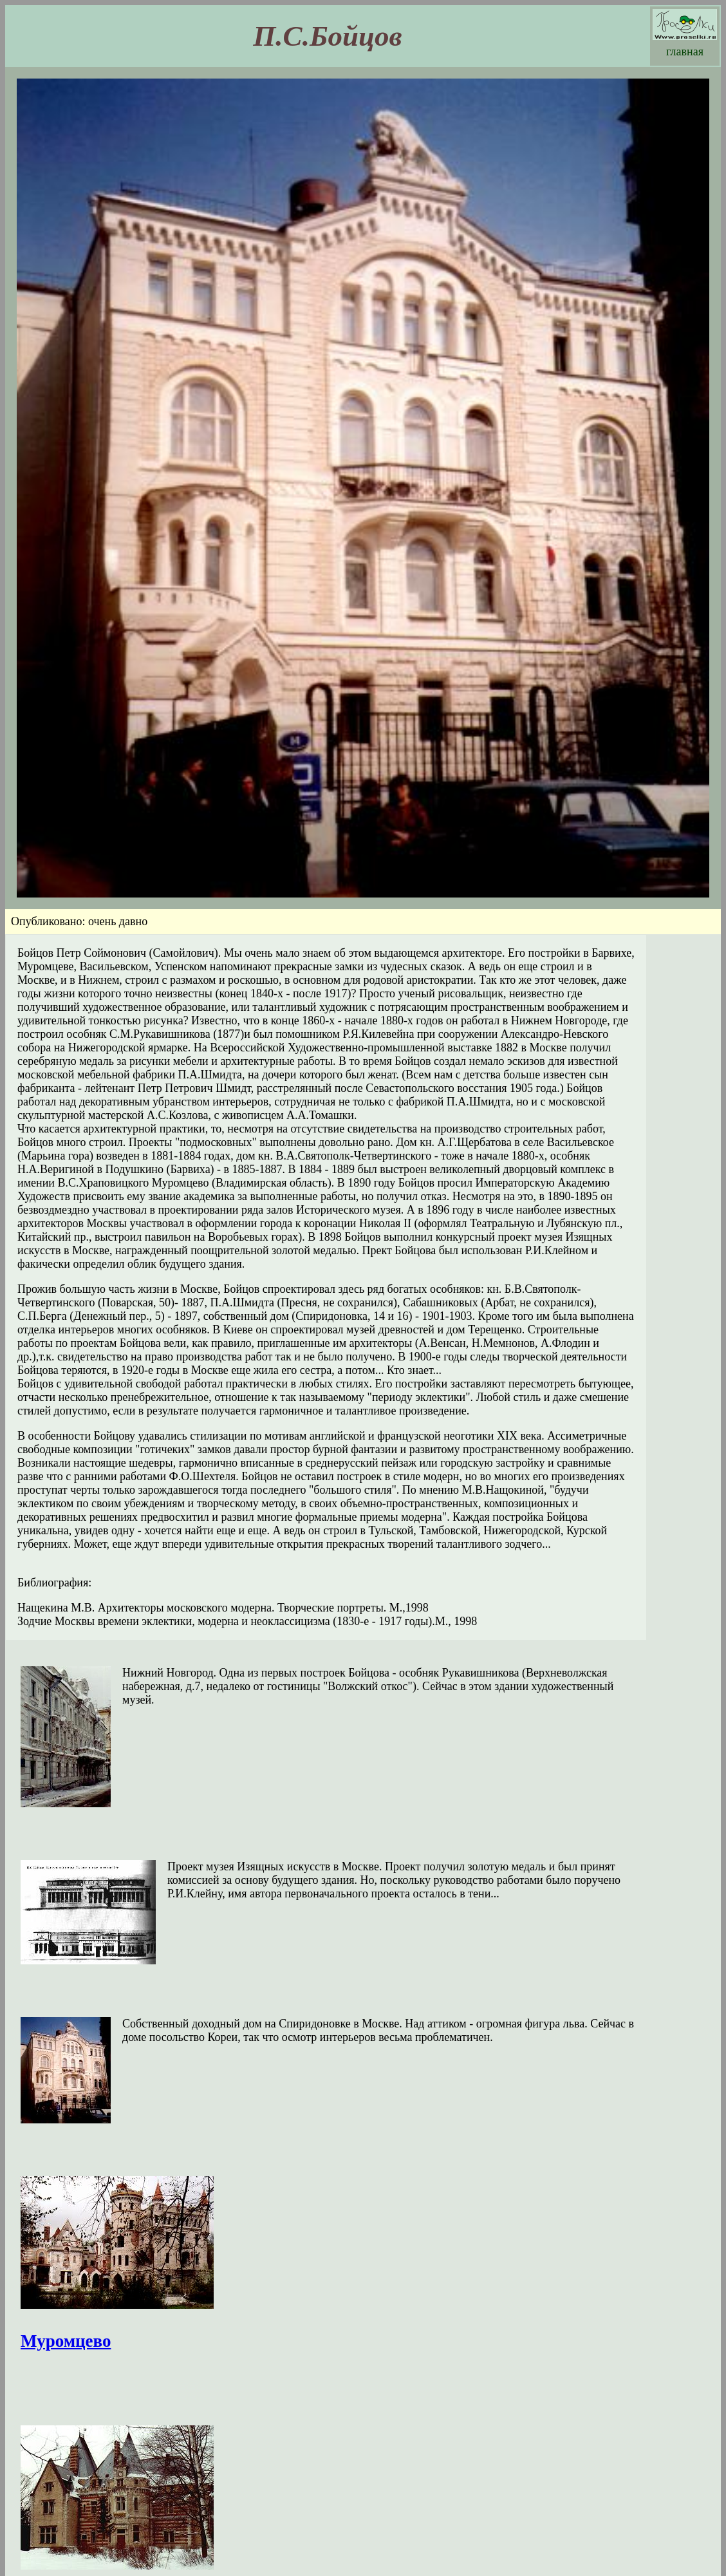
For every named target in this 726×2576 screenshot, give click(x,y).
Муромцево (66, 2341)
